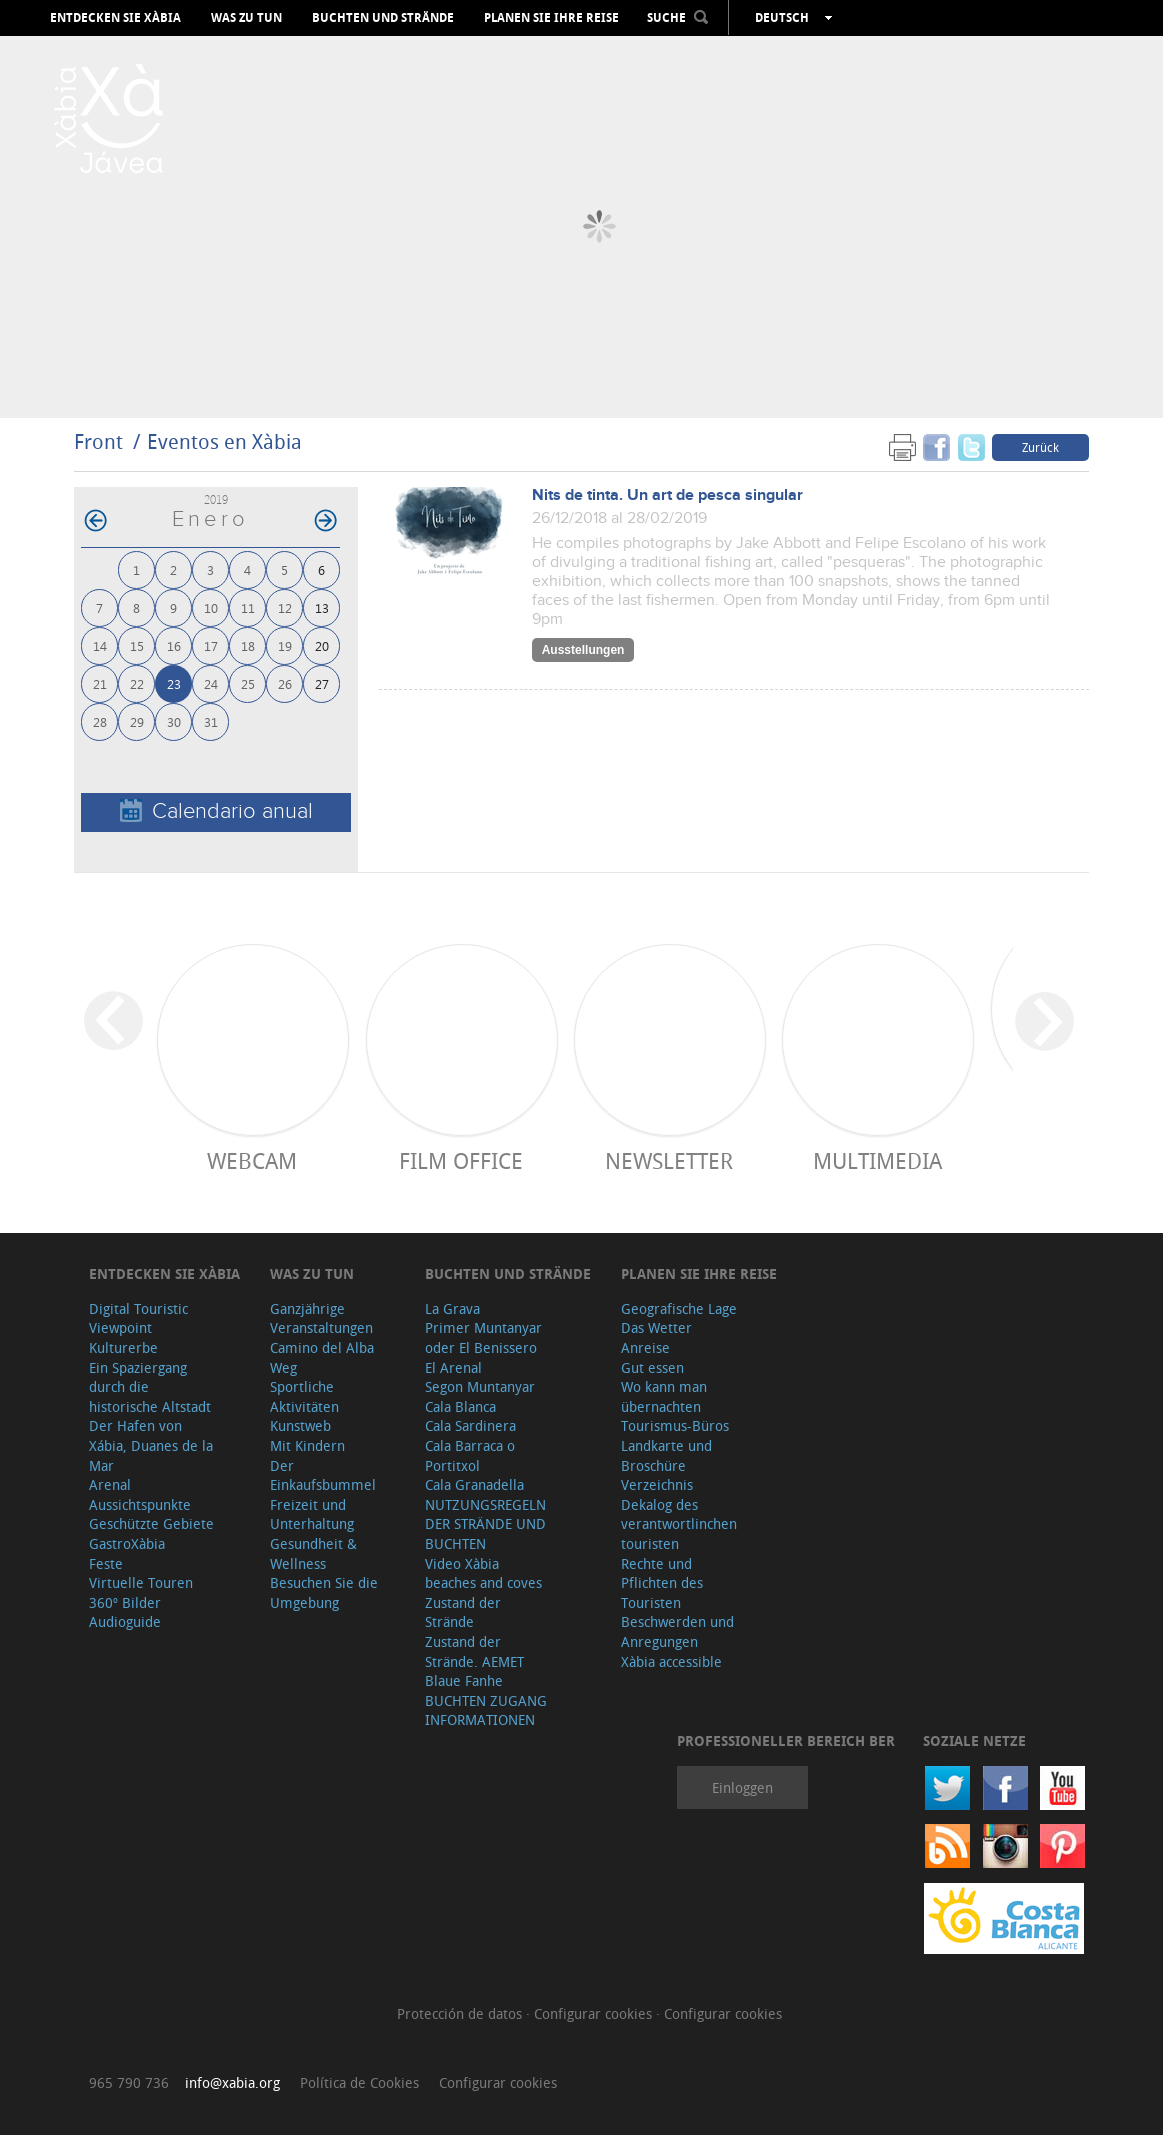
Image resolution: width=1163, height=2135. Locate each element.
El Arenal (453, 1367)
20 (322, 645)
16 (174, 645)
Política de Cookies (359, 2082)
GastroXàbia (127, 1543)
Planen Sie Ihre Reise (551, 18)
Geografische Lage (679, 1308)
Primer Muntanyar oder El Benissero (483, 1337)
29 (137, 721)
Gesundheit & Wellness (313, 1553)
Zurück (1040, 447)
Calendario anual (216, 811)
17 (211, 645)
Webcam (252, 1160)
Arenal (110, 1484)
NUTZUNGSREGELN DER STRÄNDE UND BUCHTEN (485, 1524)
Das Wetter (656, 1327)
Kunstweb (300, 1425)
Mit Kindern (307, 1445)
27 (322, 683)
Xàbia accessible (671, 1661)
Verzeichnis (657, 1484)
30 (174, 721)
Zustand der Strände (463, 1612)
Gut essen (652, 1367)
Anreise (645, 1347)
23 (174, 683)
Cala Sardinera (470, 1425)
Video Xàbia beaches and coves (483, 1573)
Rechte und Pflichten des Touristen (662, 1583)
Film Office (461, 1160)
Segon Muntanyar (480, 1386)
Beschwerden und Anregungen (677, 1631)
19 (285, 645)
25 (248, 683)
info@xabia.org (232, 2082)
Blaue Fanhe (464, 1680)
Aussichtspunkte (140, 1504)
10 (211, 607)
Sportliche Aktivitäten (304, 1396)
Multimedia (877, 1160)
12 (285, 607)
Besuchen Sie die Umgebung (324, 1592)
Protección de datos (461, 2013)
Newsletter (669, 1160)
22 (137, 683)
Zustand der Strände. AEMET (474, 1651)
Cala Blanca (460, 1406)
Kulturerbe (123, 1347)
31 (211, 721)
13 (322, 607)
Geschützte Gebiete (151, 1523)
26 (285, 683)
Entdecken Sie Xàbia (115, 18)
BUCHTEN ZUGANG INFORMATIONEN (486, 1710)
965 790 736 (129, 2082)
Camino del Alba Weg (322, 1357)
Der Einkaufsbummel (323, 1475)
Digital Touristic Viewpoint (138, 1318)
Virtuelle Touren (141, 1582)
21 (100, 683)
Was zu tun (246, 18)
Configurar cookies (595, 2013)
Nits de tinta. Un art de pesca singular (667, 495)
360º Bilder (125, 1602)
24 (211, 683)
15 (137, 645)
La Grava (452, 1308)
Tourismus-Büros (675, 1425)
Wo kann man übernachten (664, 1396)
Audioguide (125, 1621)
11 (248, 607)
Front (98, 441)
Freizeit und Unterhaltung (312, 1514)
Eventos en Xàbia (224, 441)
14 (100, 645)
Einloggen (742, 1787)
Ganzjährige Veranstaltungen (321, 1318)
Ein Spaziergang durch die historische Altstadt (150, 1387)
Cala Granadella (474, 1484)
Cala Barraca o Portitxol (470, 1455)
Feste (106, 1563)
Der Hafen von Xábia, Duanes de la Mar (151, 1445)
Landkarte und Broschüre (666, 1455)
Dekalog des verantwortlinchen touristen (679, 1524)
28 (100, 721)
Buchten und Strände (383, 18)
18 (248, 645)
